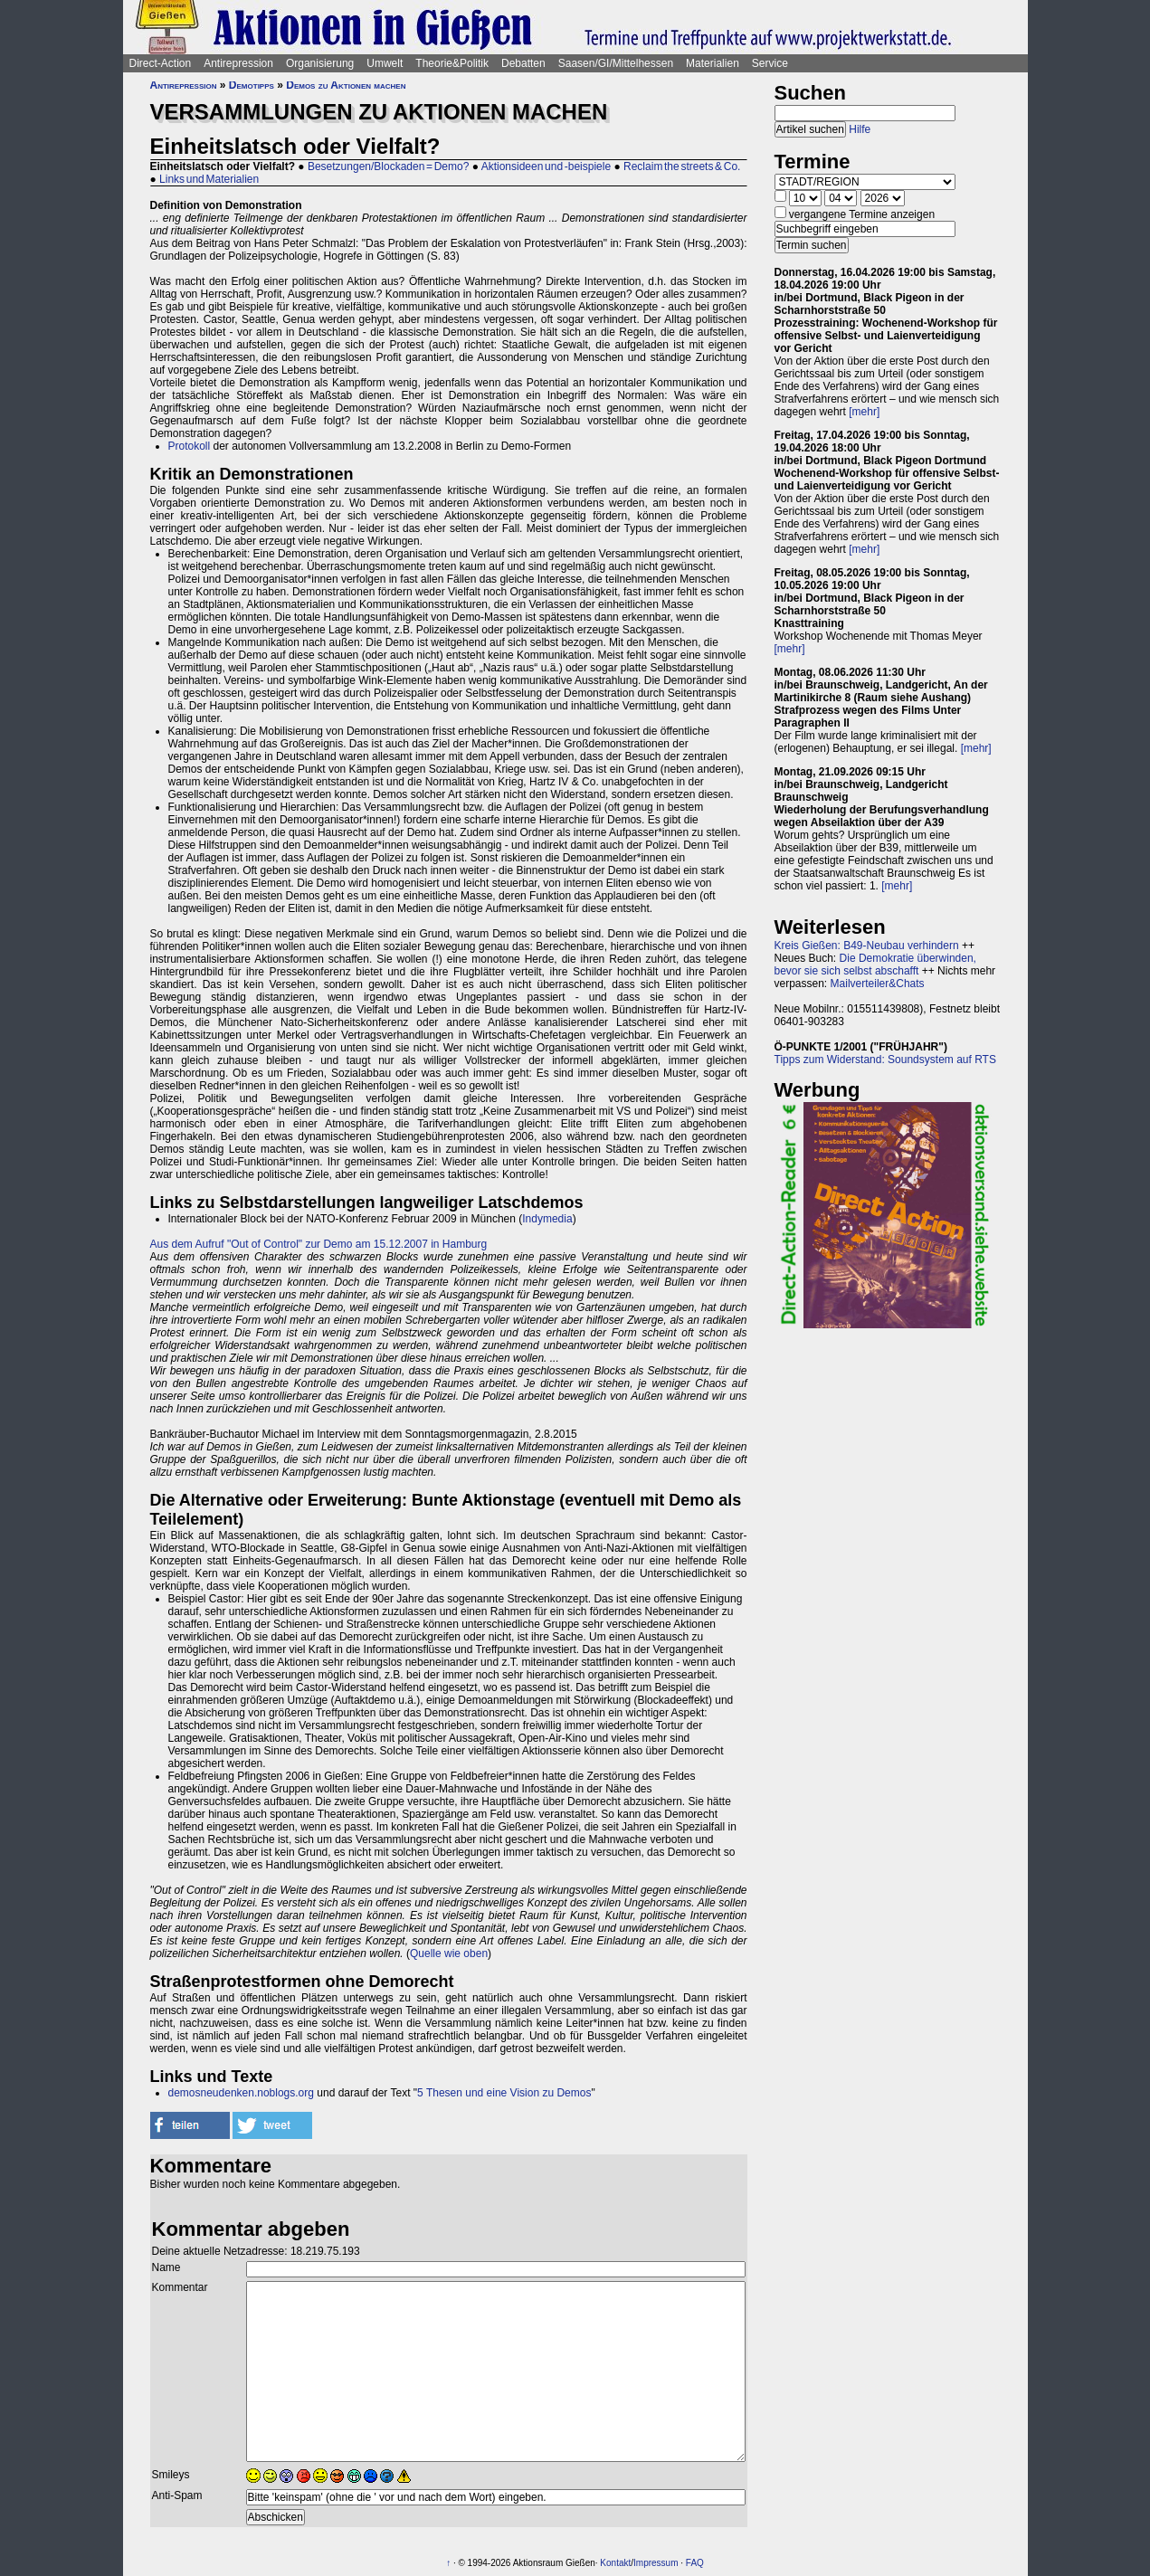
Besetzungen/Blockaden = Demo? (388, 166)
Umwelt (384, 63)
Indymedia (547, 1218)
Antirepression (238, 63)
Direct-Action (160, 63)
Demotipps (251, 85)
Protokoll (189, 446)
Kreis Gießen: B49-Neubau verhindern (867, 945)
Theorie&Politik (452, 63)
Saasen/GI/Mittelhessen (615, 63)
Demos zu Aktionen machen (345, 85)
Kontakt (615, 2563)
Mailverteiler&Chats (878, 983)
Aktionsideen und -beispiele (546, 166)
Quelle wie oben (449, 1953)
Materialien (712, 63)
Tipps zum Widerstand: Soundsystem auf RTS (885, 1059)
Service (770, 63)
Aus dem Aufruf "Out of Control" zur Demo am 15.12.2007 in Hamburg (319, 1244)
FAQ (695, 2563)
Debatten (523, 63)
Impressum (655, 2563)
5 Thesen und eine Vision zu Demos (504, 2092)
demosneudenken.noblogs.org (241, 2092)
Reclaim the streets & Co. (681, 166)
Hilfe (859, 129)
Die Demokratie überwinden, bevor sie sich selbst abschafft (875, 964)
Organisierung (320, 63)
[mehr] (864, 411)
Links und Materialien (209, 179)
